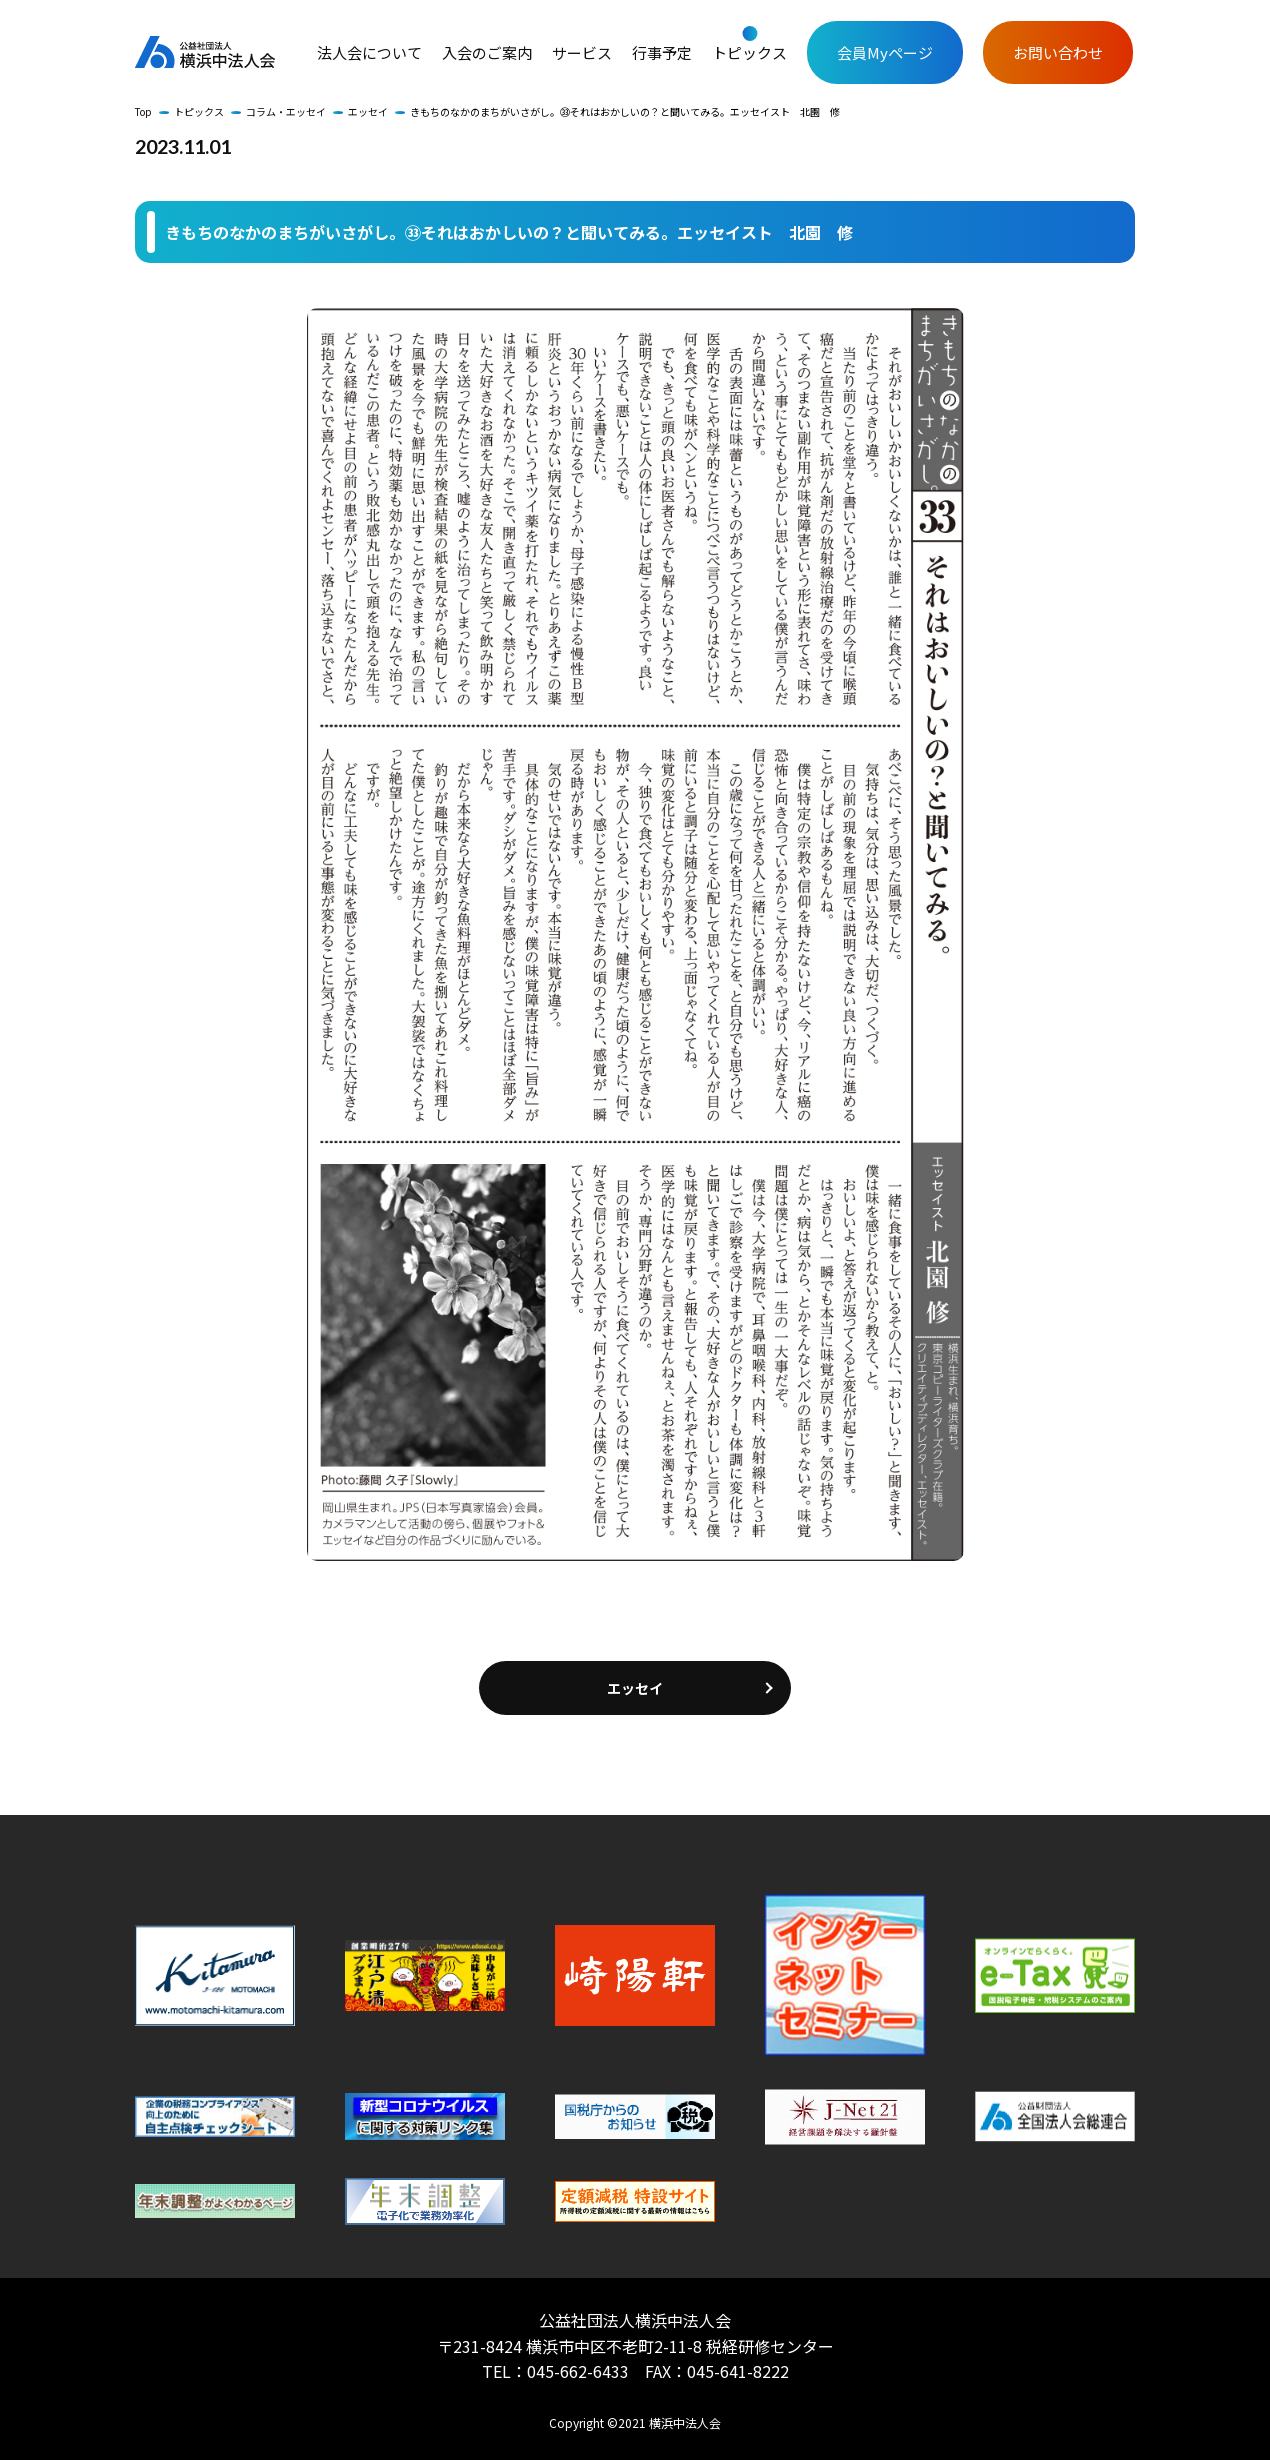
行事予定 (662, 53)
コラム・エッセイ (286, 111)
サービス (582, 53)
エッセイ (368, 111)
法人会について (369, 53)
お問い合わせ (1058, 52)
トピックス (749, 53)
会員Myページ (885, 52)
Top (143, 111)
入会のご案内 (487, 53)
